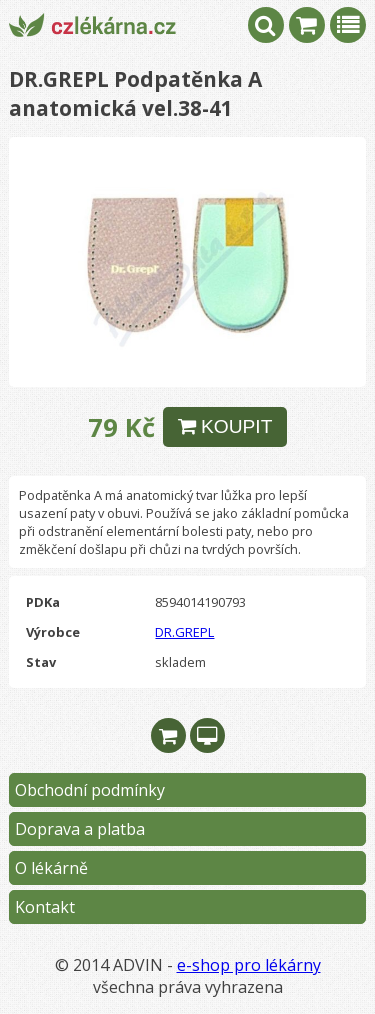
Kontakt (45, 907)
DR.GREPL (184, 632)
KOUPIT (225, 426)
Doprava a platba (80, 829)
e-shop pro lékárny (249, 965)
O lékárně (51, 868)
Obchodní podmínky (90, 790)
